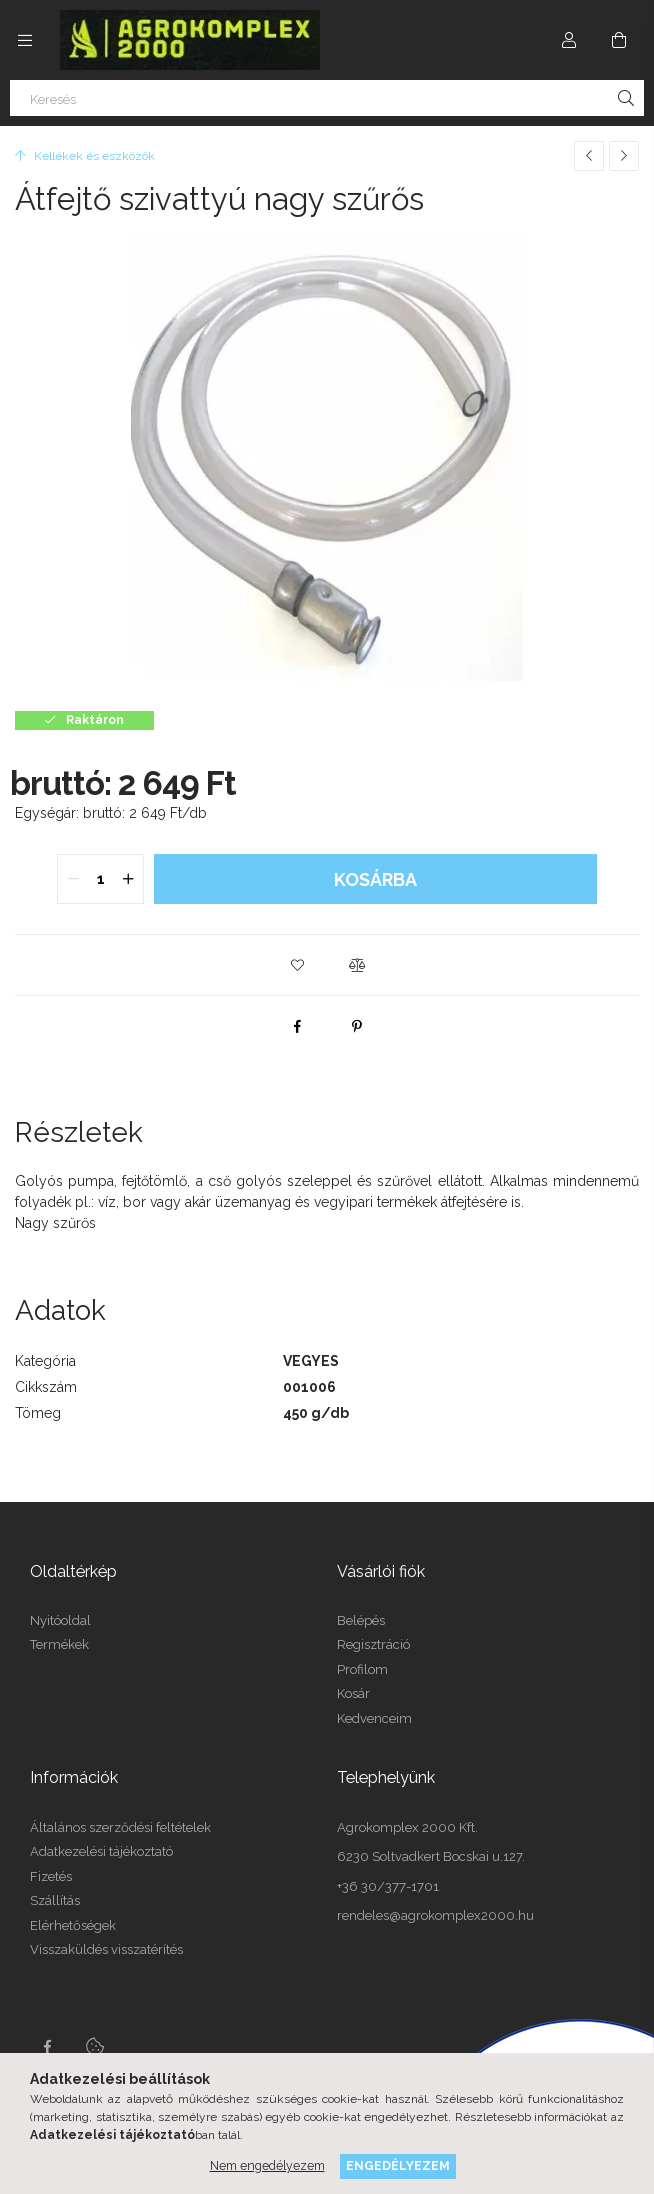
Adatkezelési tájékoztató (101, 1851)
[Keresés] (327, 98)
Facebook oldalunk (47, 2047)
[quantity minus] (73, 879)
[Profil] (569, 40)
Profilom (362, 1669)
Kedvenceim (374, 1718)
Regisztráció (373, 1644)
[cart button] (619, 40)
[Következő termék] (624, 156)
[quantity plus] (128, 879)
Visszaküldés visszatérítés (106, 1949)
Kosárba (375, 879)
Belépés (361, 1620)
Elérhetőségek (73, 1925)
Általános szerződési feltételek (120, 1827)
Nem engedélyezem (267, 2165)
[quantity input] (100, 879)
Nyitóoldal (60, 1620)
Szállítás (55, 1900)
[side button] (25, 40)
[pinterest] (357, 1026)
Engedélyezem (398, 2165)
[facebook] (297, 1026)
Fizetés (51, 1876)
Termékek (59, 1644)
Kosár (353, 1693)
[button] (297, 965)
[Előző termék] (589, 156)
